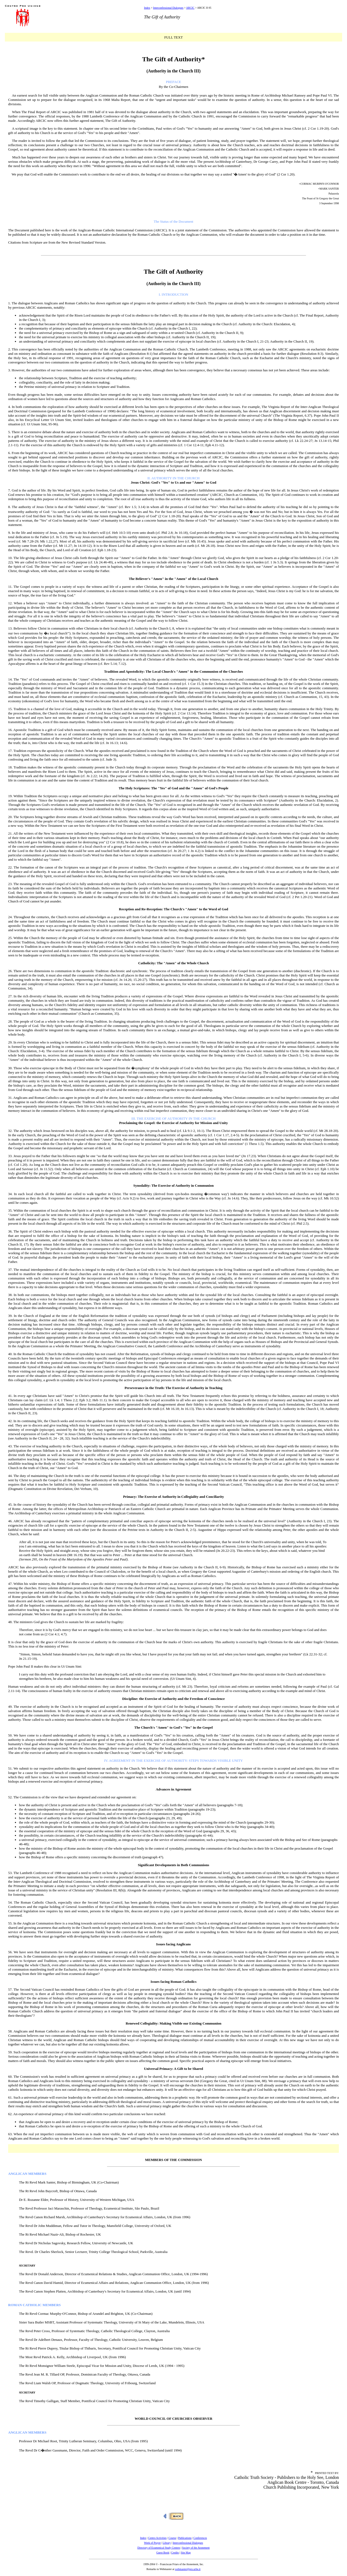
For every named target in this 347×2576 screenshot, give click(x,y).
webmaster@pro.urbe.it (187, 2569)
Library (167, 2542)
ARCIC (190, 7)
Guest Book (162, 2552)
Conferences (200, 2537)
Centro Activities (157, 2537)
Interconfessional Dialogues (168, 7)
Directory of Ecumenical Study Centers (158, 2547)
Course (172, 2537)
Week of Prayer (152, 2542)
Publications (184, 2537)
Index (147, 7)
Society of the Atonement (196, 2547)
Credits (175, 2552)
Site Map (186, 2552)
